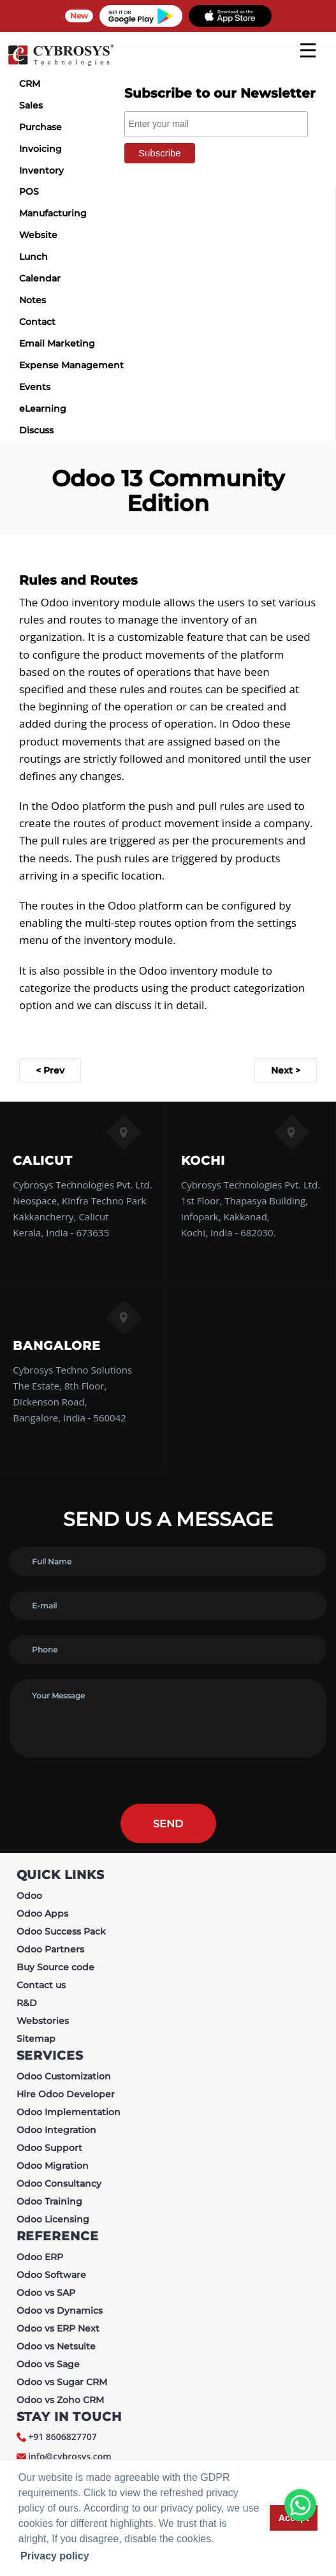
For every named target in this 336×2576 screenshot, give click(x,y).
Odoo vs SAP (46, 2292)
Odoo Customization (64, 2076)
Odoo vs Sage (48, 2364)
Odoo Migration (53, 2165)
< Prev (50, 1070)
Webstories (43, 2020)
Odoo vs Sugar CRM (62, 2382)
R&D (27, 2003)
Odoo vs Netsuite (56, 2346)
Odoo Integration (56, 2130)
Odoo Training (49, 2201)
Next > (285, 1070)
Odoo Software (51, 2274)
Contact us (41, 1985)
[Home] (60, 64)
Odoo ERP (40, 2257)
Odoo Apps (42, 1913)
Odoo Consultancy (59, 2183)
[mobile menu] (308, 50)
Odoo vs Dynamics (60, 2310)
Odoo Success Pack (61, 1931)
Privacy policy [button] (54, 2555)
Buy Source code (55, 1967)
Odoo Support (49, 2147)
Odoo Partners (50, 1949)
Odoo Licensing (53, 2219)
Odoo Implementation (69, 2112)
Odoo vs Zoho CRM (60, 2400)
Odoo (29, 1895)
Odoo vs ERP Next (58, 2328)
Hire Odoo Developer (66, 2094)
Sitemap (36, 2038)
